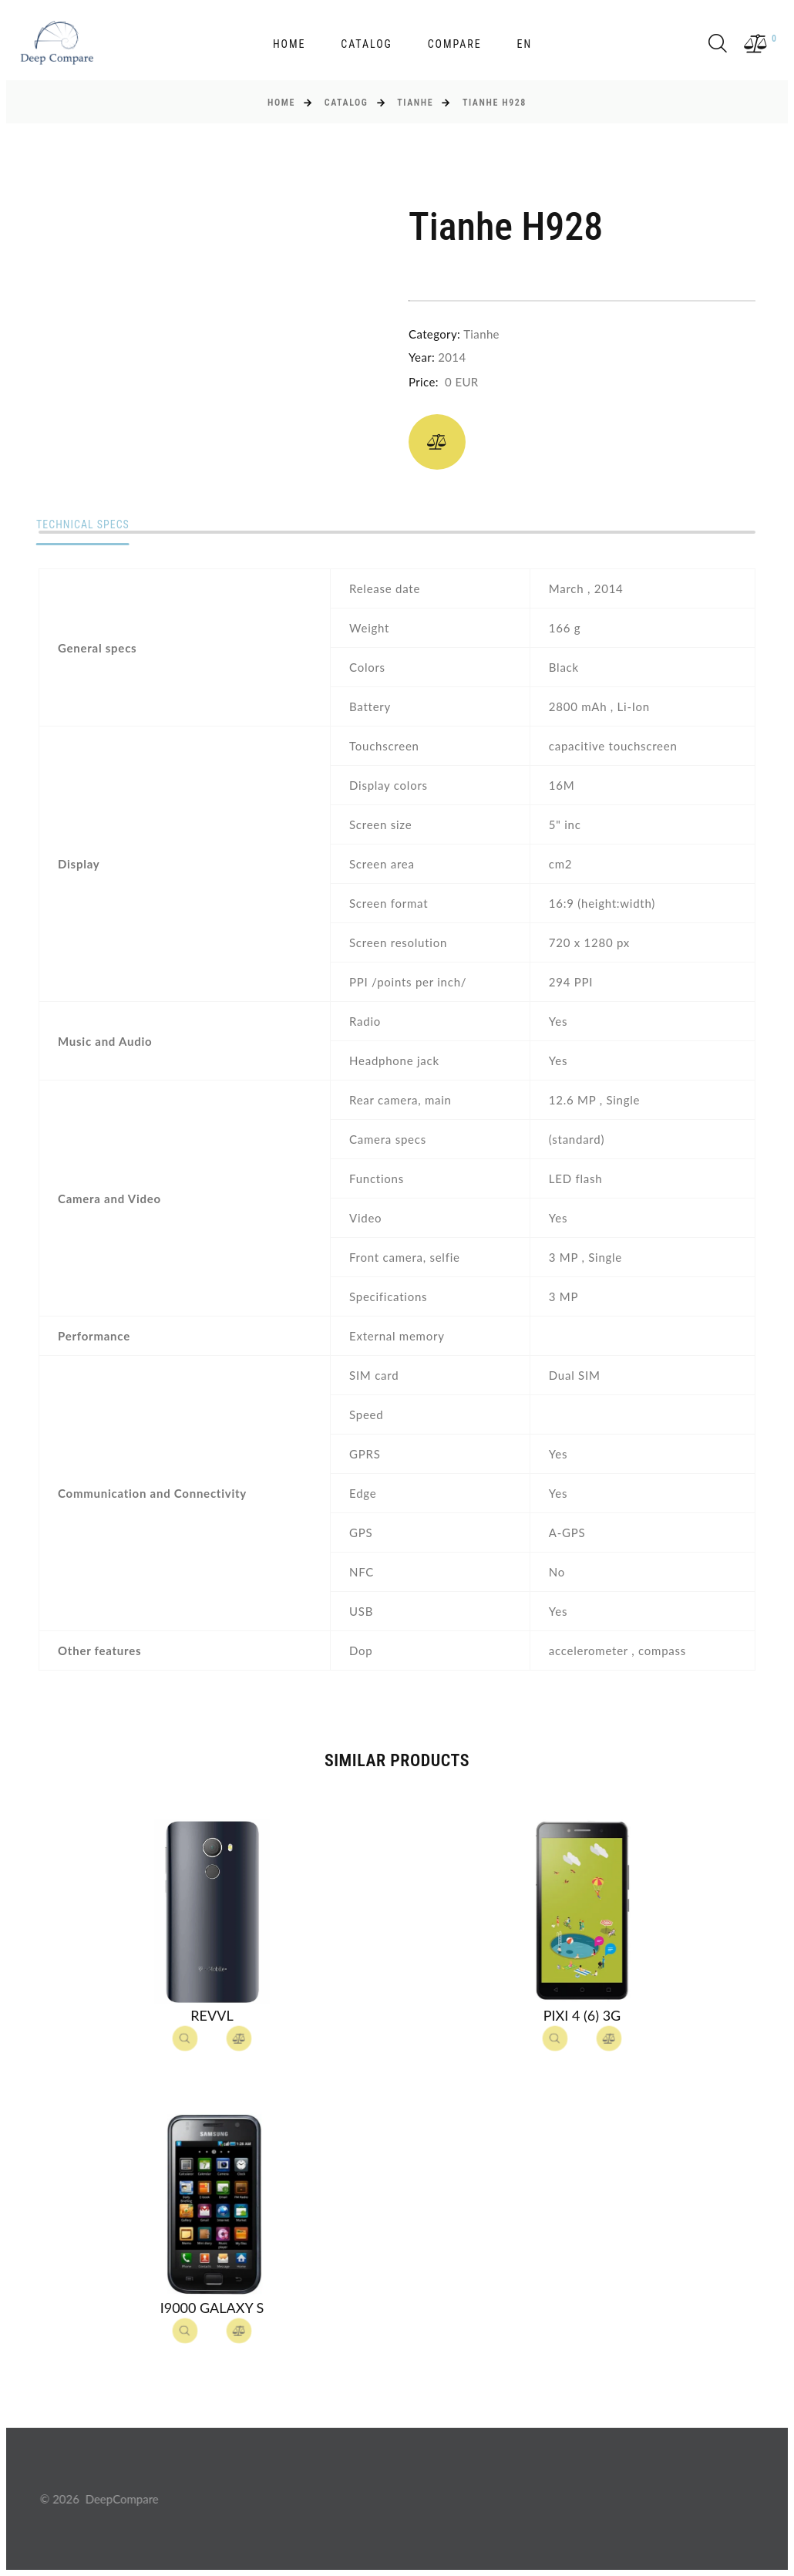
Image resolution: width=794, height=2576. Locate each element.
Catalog (366, 44)
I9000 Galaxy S (212, 2307)
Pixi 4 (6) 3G (582, 2015)
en (524, 44)
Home (289, 44)
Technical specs (86, 525)
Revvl (211, 2015)
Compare (455, 44)
